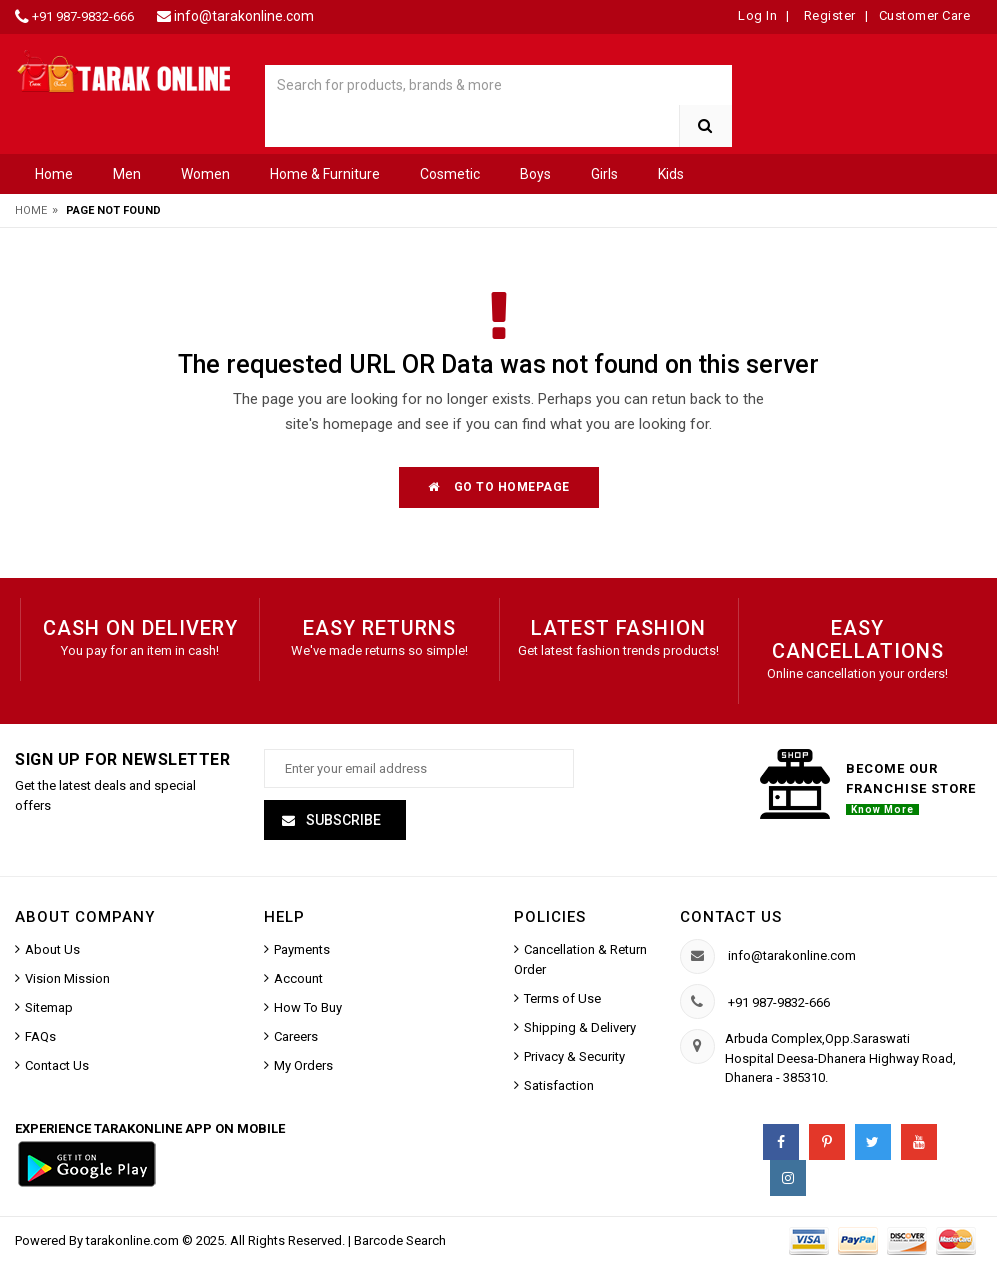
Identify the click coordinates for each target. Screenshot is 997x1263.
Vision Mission (67, 978)
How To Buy (308, 1007)
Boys (535, 174)
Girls (604, 174)
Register (828, 15)
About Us (52, 949)
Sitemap (49, 1007)
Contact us (731, 917)
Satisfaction (559, 1085)
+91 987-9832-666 (83, 16)
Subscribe (342, 820)
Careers (296, 1036)
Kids (671, 174)
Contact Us (57, 1065)
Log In (757, 15)
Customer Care (925, 15)
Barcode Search (400, 1240)
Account (298, 978)
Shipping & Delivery (580, 1027)
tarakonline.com (134, 1240)
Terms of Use (562, 998)
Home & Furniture (325, 174)
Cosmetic (450, 174)
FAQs (40, 1036)
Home (54, 174)
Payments (302, 949)
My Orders (303, 1065)
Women (205, 174)
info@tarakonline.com (244, 16)
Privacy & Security (574, 1056)
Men (127, 174)
